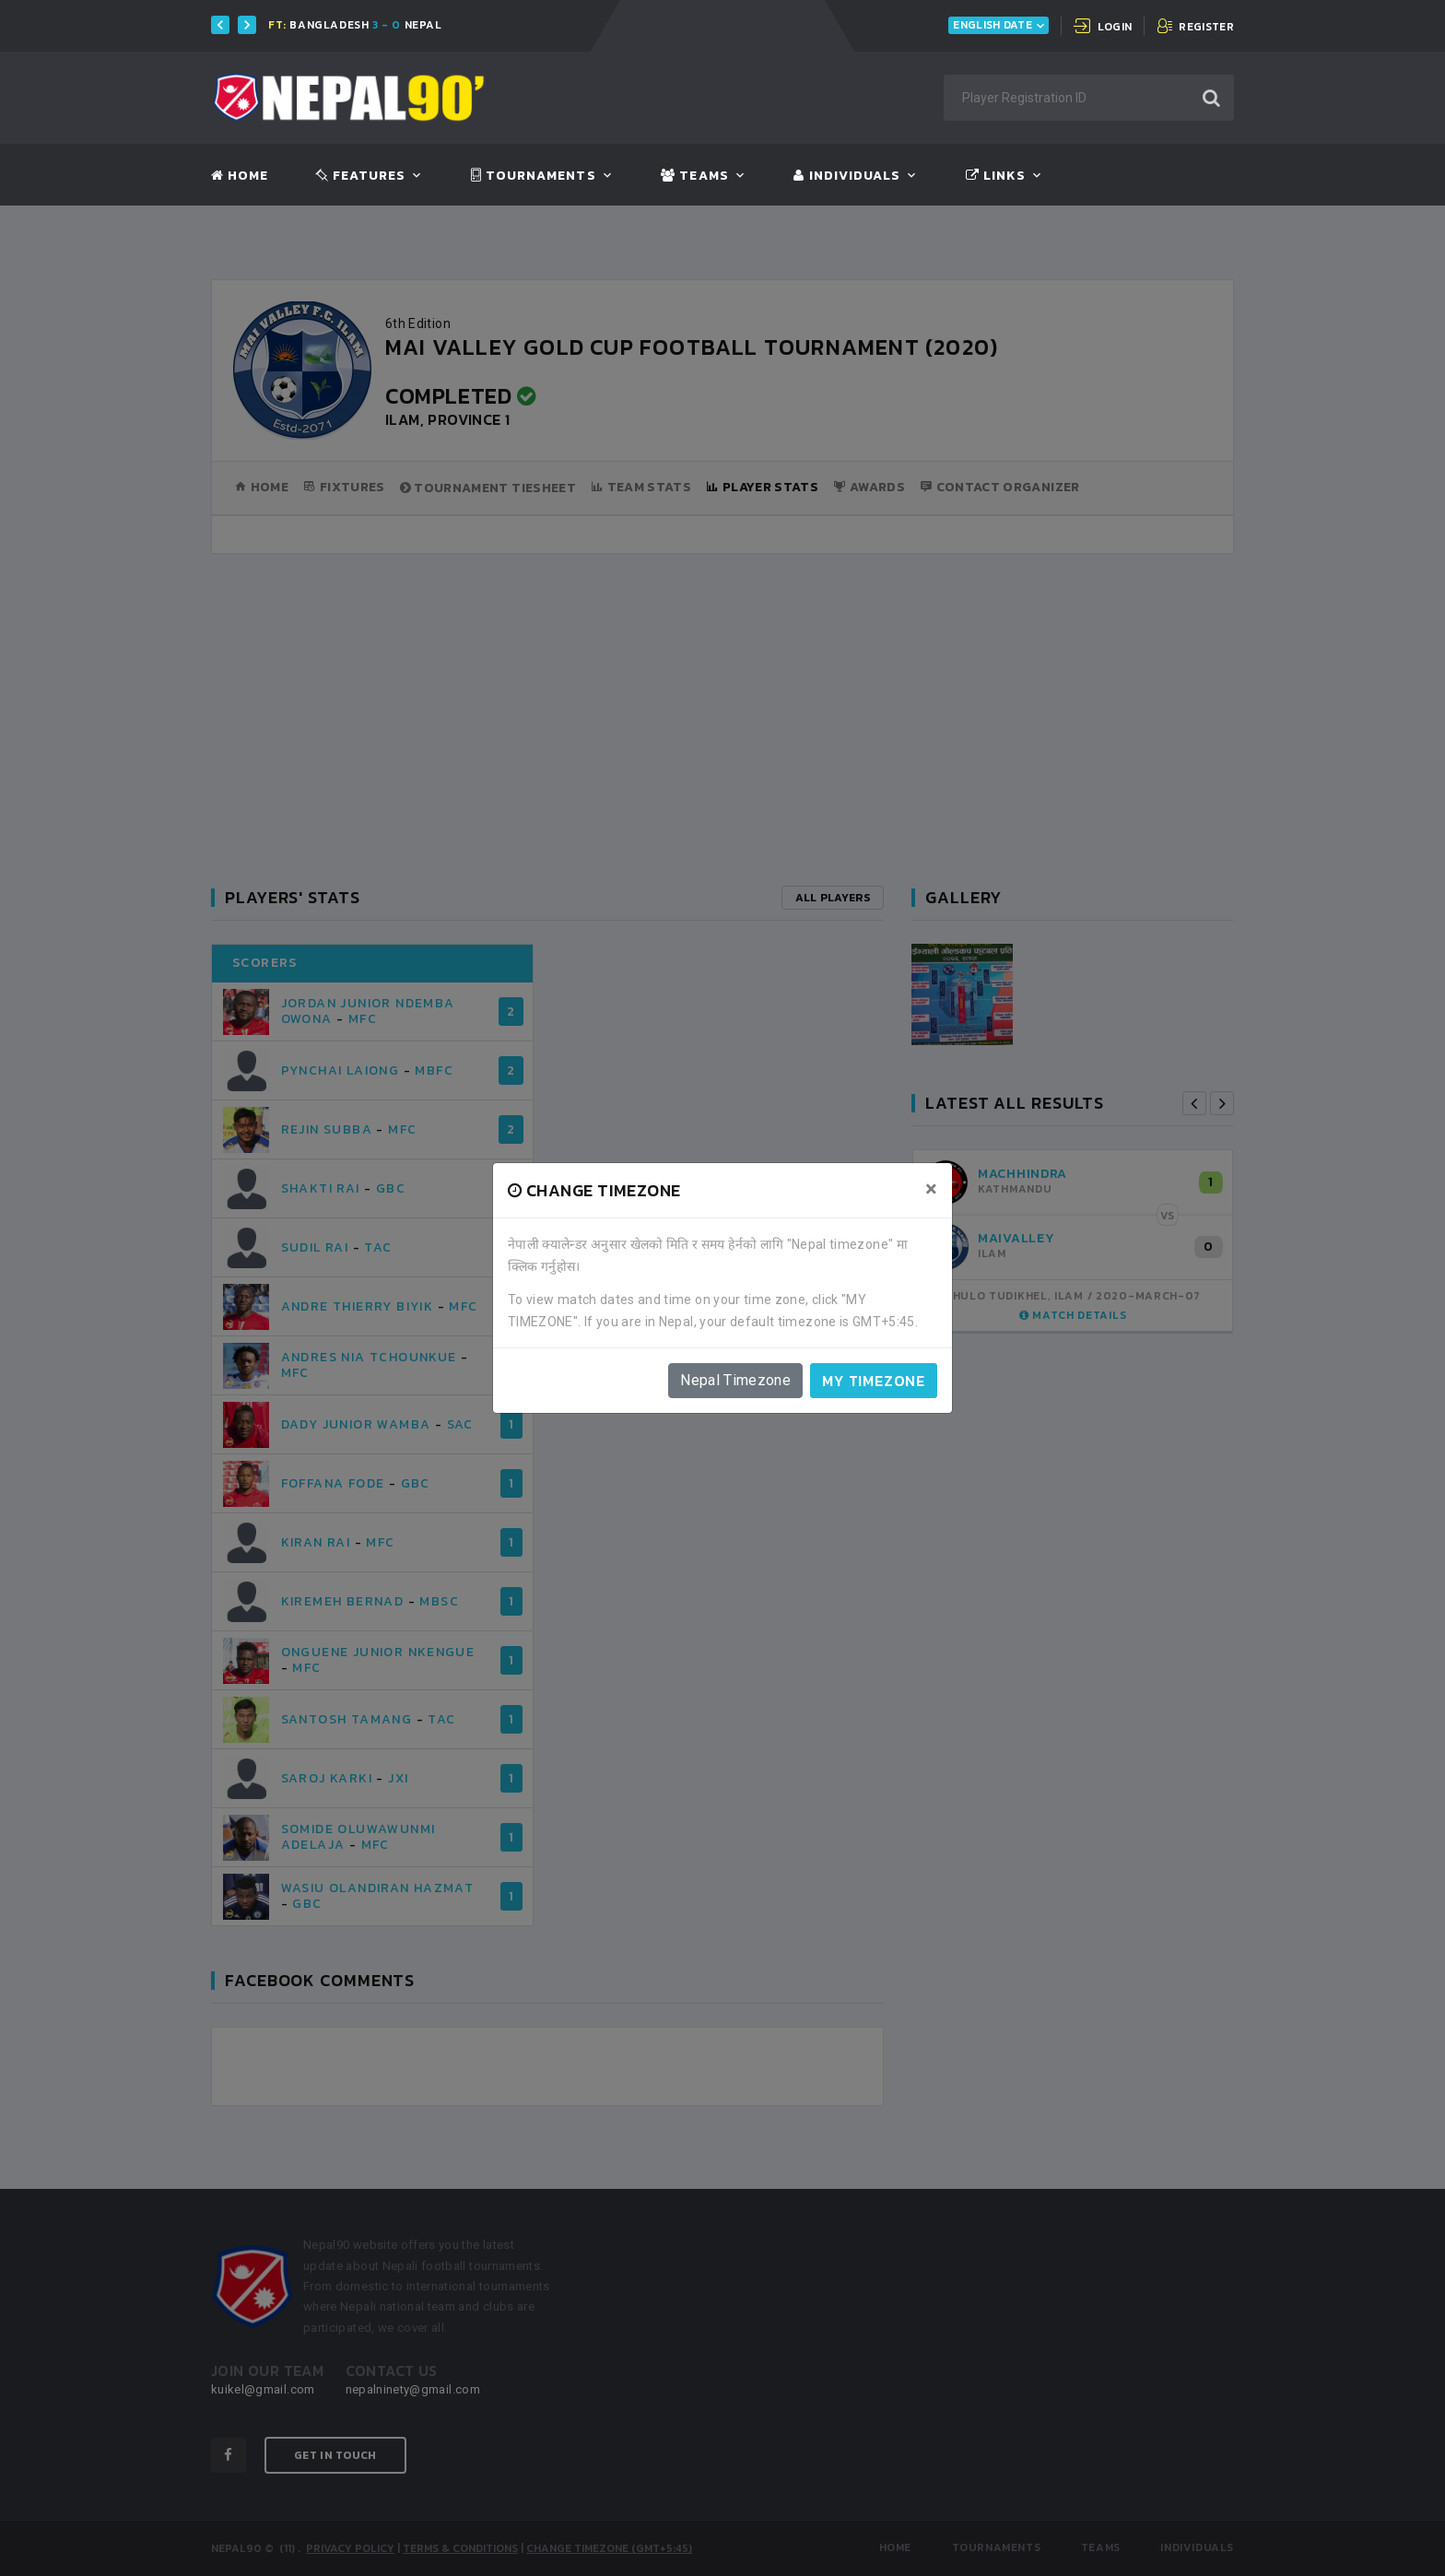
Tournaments (533, 176)
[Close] (931, 1189)
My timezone (873, 1381)
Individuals (846, 176)
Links (996, 176)
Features (360, 176)
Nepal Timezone (735, 1380)
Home (239, 176)
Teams (694, 176)
